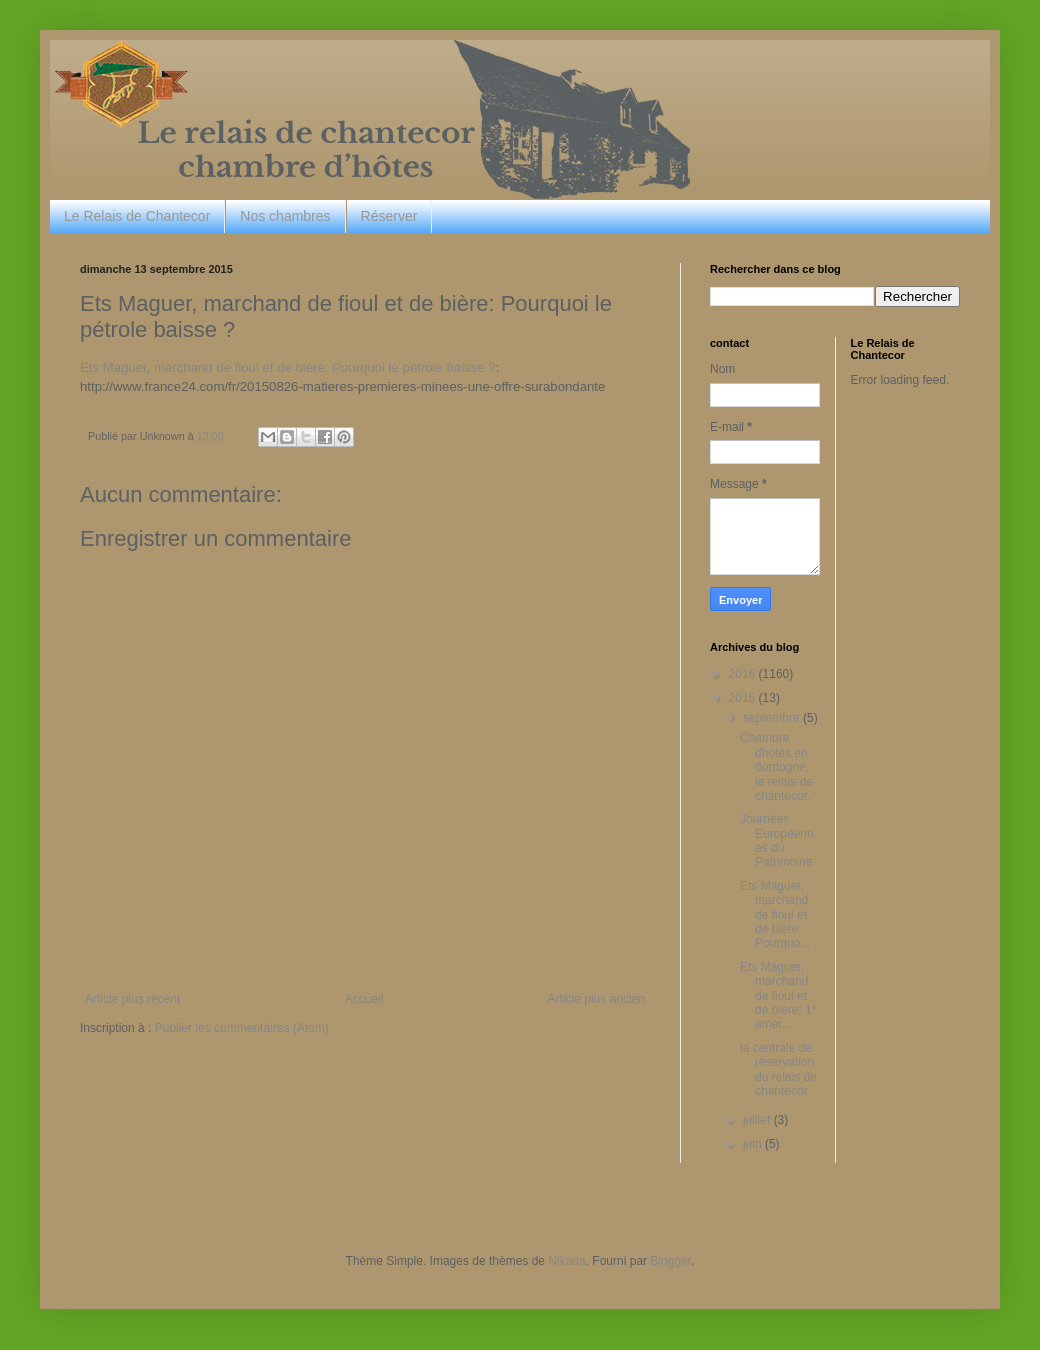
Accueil (364, 999)
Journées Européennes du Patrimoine (777, 840)
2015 (744, 698)
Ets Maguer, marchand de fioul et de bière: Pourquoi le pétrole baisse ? (288, 367)
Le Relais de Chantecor (137, 216)
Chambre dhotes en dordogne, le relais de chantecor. (776, 767)
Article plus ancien (596, 999)
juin (754, 1144)
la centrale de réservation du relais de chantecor (778, 1069)
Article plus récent (132, 999)
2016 (744, 674)
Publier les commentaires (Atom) (242, 1028)
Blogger (670, 1261)
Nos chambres (285, 216)
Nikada (566, 1261)
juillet (758, 1120)
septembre (773, 718)
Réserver (389, 216)
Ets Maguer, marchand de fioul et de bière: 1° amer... (778, 996)
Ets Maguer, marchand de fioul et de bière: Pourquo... (775, 915)
